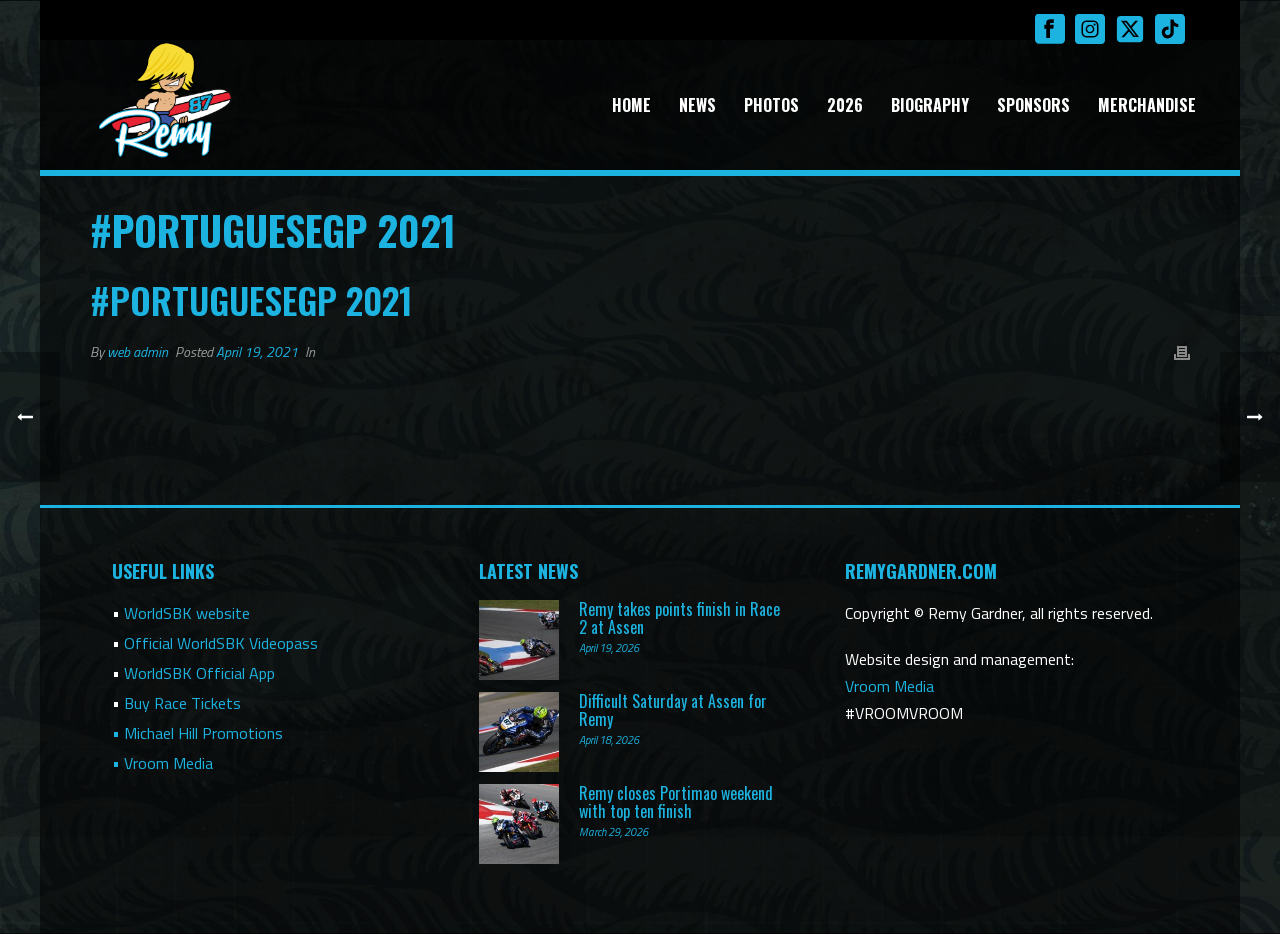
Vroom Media (889, 686)
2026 (845, 105)
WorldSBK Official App (199, 673)
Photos (771, 105)
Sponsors (1033, 105)
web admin (137, 351)
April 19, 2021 (257, 351)
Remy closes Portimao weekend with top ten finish (676, 802)
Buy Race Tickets (182, 703)
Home (631, 105)
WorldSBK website (187, 613)
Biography (930, 105)
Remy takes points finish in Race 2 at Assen (679, 618)
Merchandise (1147, 105)
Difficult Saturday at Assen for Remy (673, 710)
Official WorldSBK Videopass (221, 643)
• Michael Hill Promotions (197, 733)
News (697, 105)
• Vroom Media (162, 763)
